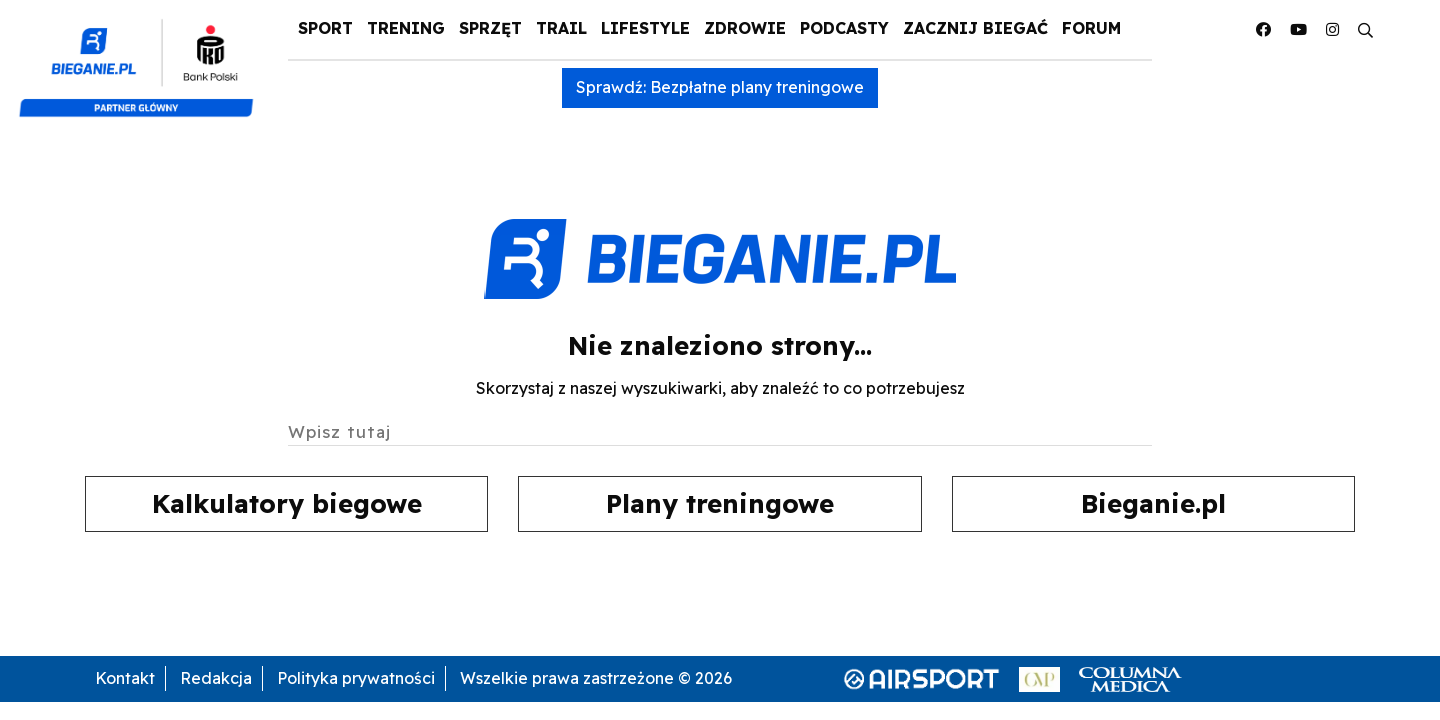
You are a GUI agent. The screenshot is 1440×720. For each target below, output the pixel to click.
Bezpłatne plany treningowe (757, 87)
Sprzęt (490, 28)
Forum (1091, 28)
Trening (406, 28)
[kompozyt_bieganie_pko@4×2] (144, 58)
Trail (561, 28)
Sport (325, 28)
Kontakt (125, 678)
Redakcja (216, 678)
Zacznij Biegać (975, 28)
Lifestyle (645, 28)
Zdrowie (745, 28)
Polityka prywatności (356, 678)
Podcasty (844, 28)
